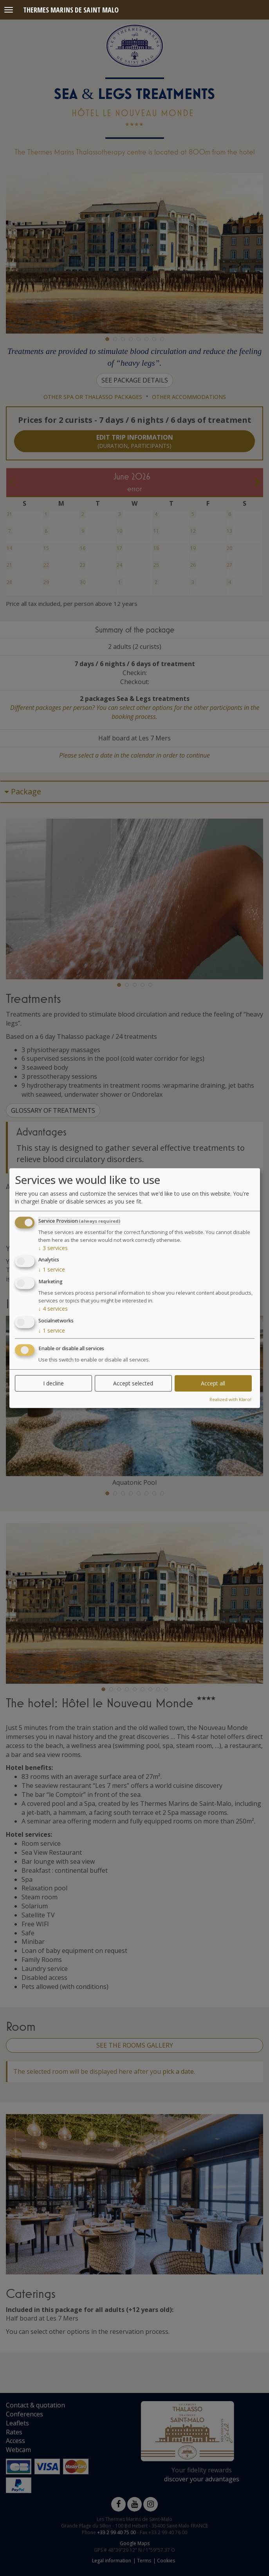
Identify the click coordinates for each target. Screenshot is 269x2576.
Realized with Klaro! (230, 1399)
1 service (51, 1269)
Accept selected (133, 1383)
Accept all (213, 1383)
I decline (53, 1383)
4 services (53, 1308)
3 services (53, 1247)
